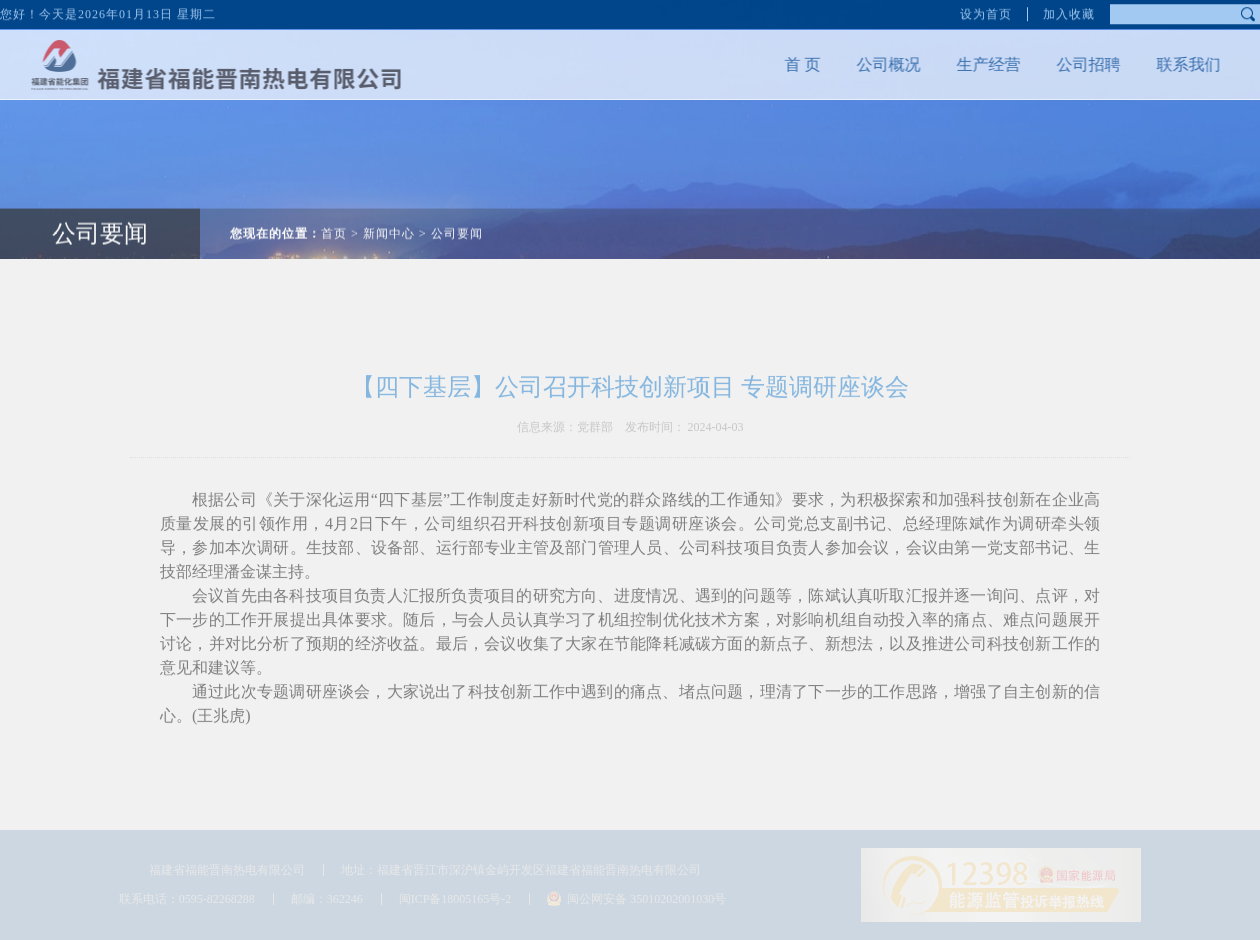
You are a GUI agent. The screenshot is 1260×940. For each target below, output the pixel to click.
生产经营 (981, 64)
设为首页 (986, 13)
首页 (334, 226)
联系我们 (1181, 64)
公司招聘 (1081, 64)
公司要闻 (100, 226)
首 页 (795, 64)
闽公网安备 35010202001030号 (646, 899)
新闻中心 (389, 226)
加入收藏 (1069, 13)
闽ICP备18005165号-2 (455, 899)
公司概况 (881, 64)
